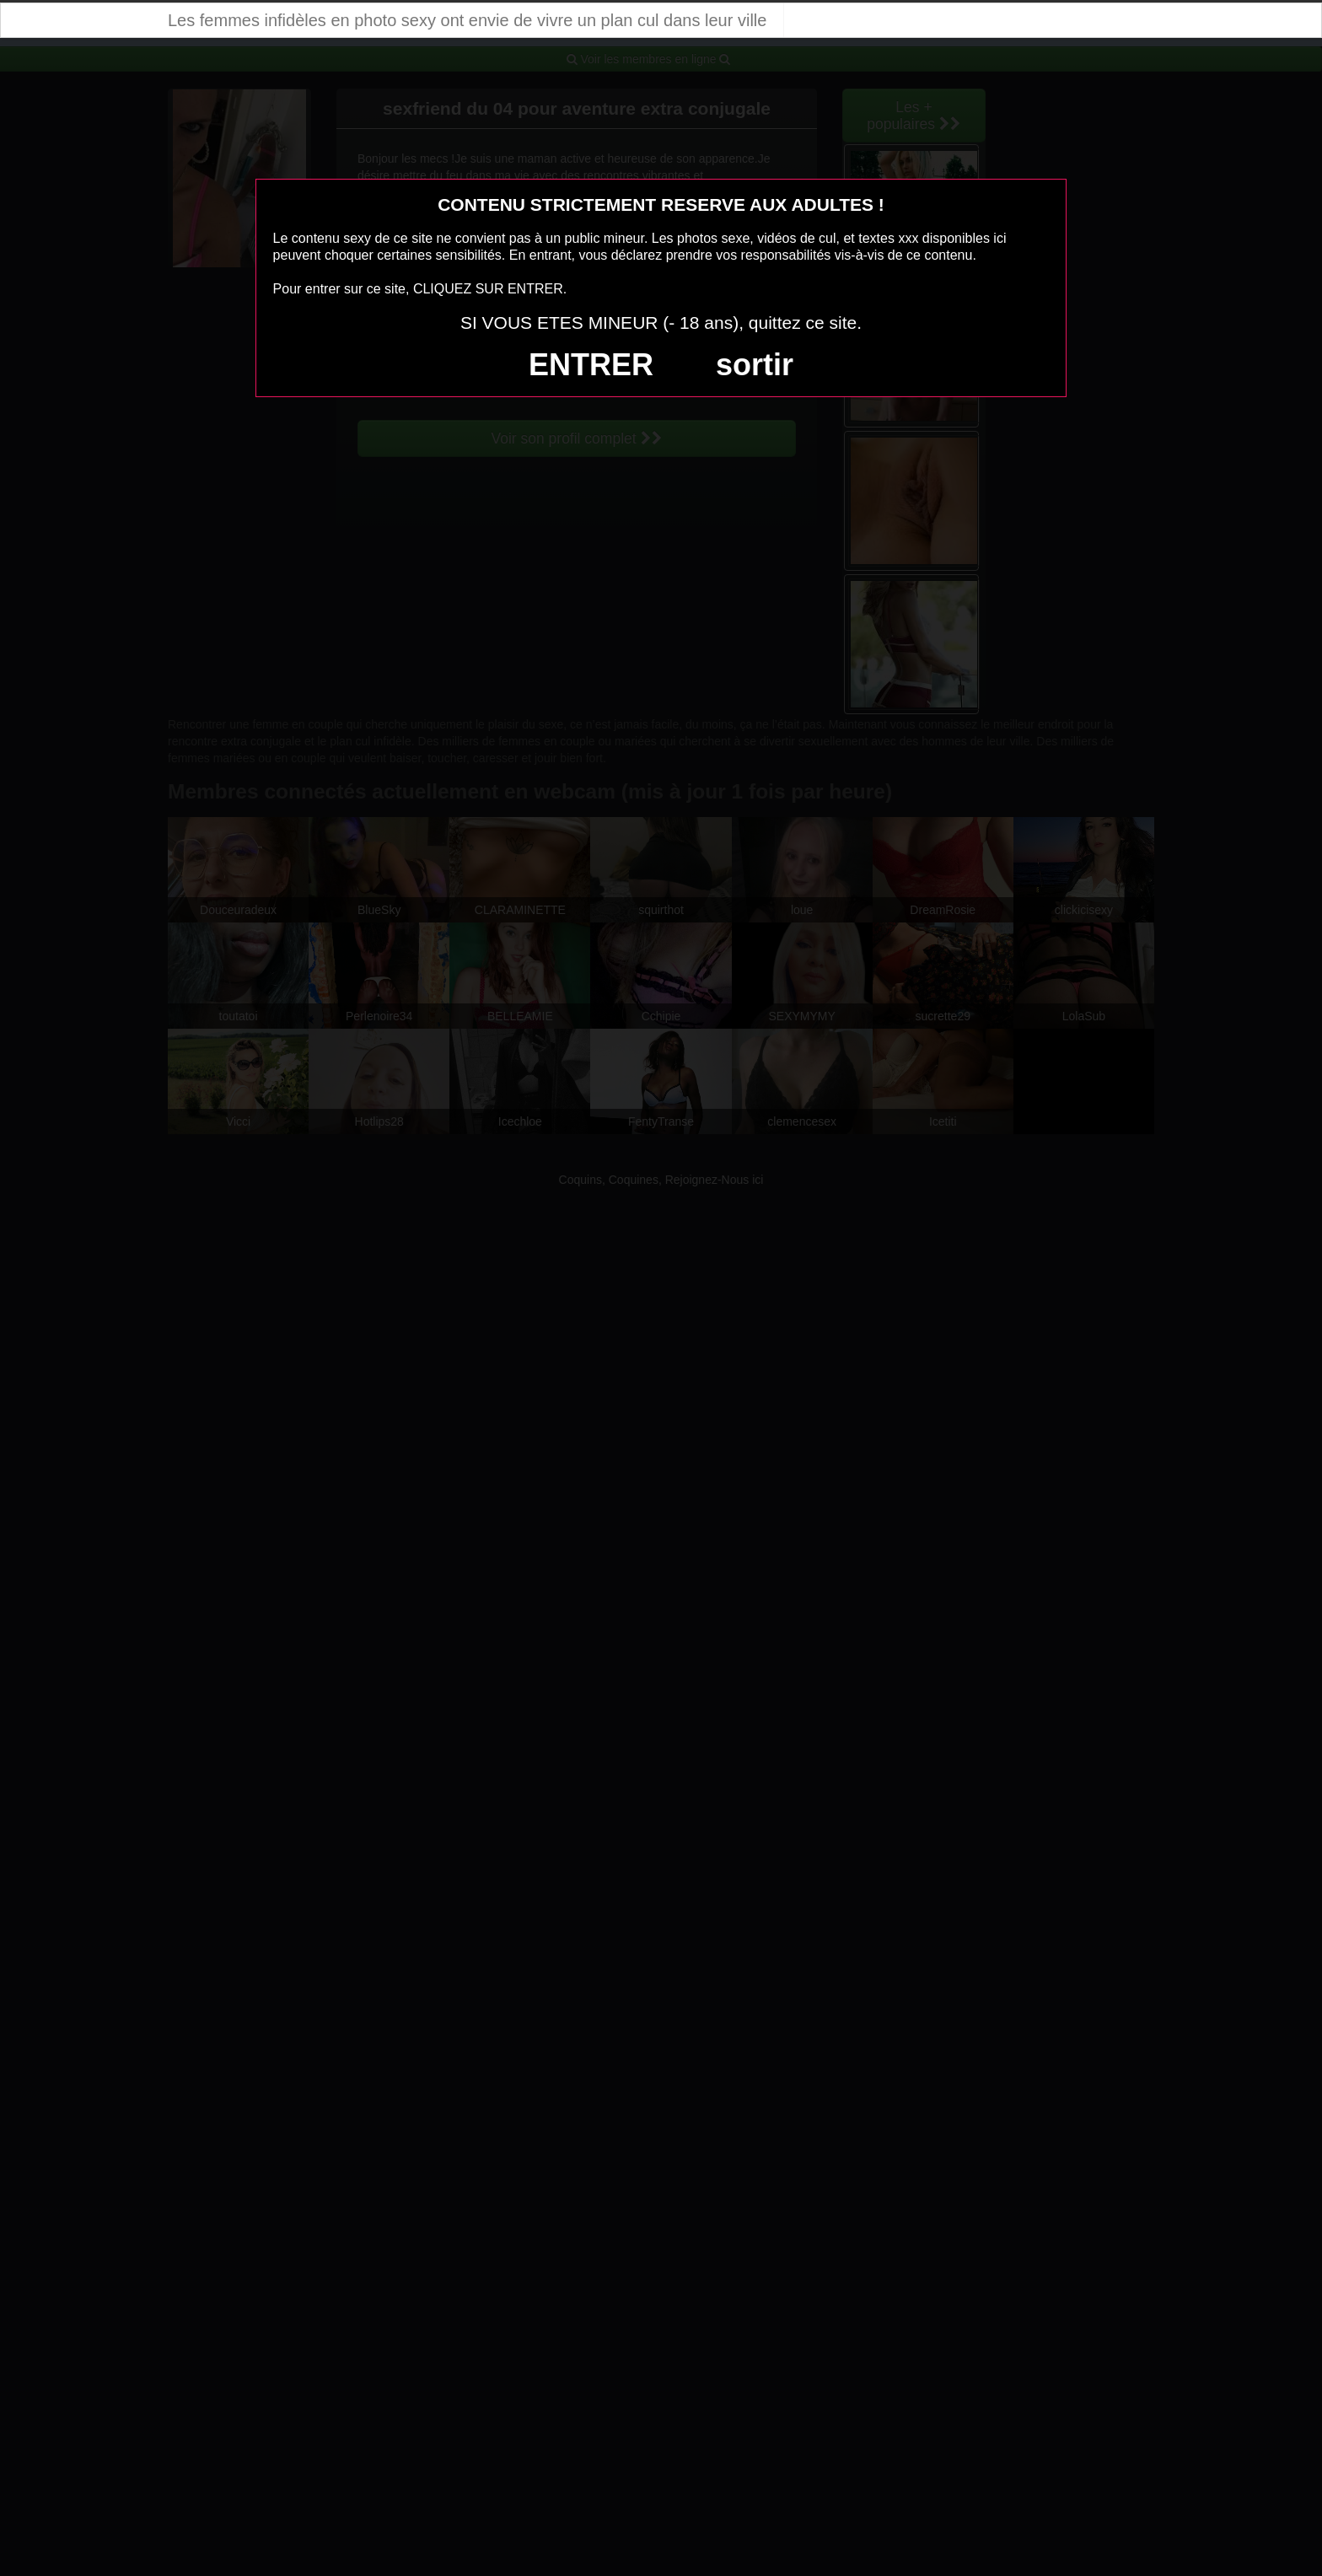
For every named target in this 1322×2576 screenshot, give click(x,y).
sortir (754, 364)
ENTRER (591, 364)
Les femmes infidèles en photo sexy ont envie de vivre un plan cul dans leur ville (467, 20)
